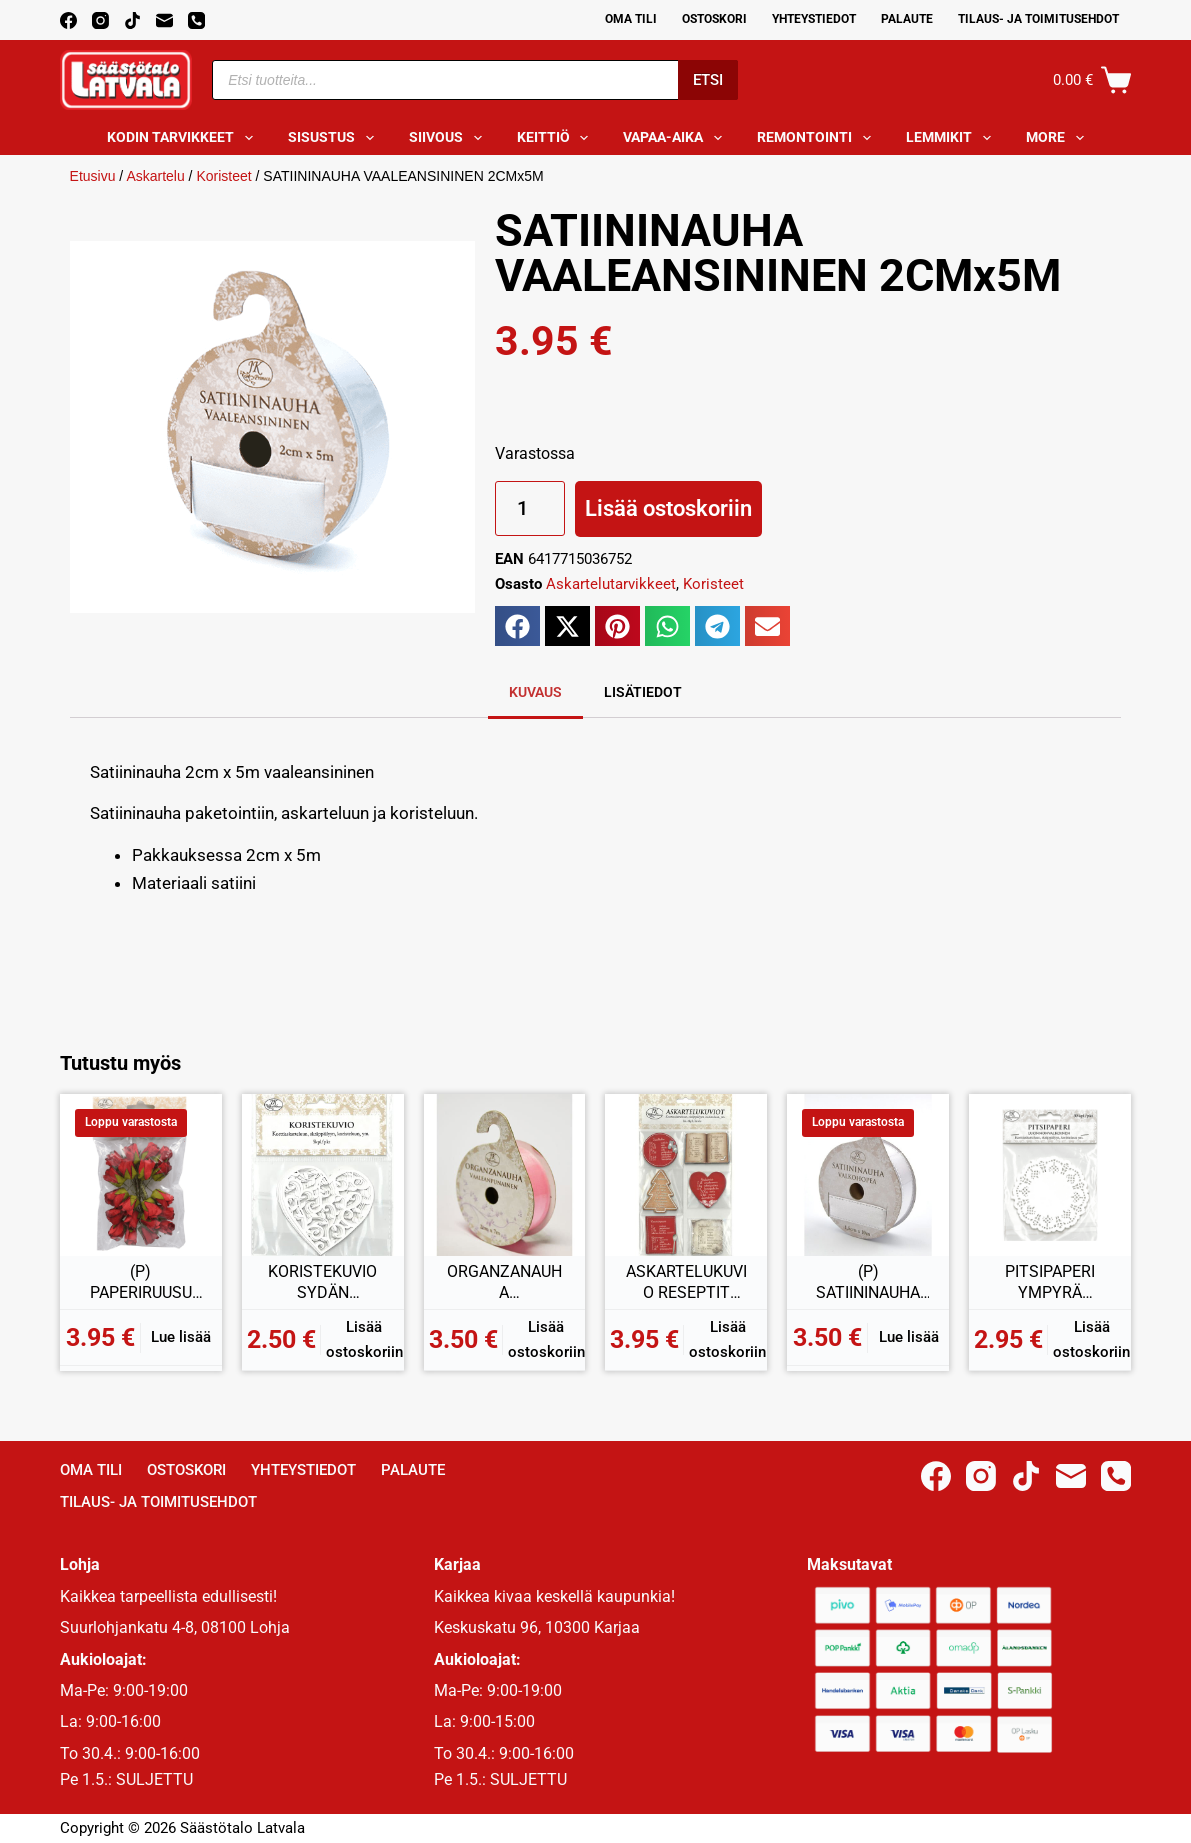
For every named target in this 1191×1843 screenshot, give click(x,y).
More (1059, 138)
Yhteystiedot (814, 19)
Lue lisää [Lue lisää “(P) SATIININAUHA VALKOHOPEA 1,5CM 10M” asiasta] (909, 1337)
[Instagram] (100, 20)
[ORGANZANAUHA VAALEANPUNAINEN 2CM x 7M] (505, 1175)
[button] (517, 626)
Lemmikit (952, 138)
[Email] (164, 20)
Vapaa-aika (676, 138)
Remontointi (818, 138)
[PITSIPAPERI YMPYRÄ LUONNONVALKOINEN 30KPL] (1050, 1175)
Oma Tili (631, 19)
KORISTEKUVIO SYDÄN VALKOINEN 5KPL (322, 1283)
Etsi (708, 80)
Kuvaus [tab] (535, 692)
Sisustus (335, 138)
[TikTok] (132, 20)
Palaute (907, 19)
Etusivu (93, 176)
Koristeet (223, 176)
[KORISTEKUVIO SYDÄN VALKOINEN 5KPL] (323, 1175)
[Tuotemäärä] (530, 508)
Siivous (449, 138)
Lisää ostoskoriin (668, 508)
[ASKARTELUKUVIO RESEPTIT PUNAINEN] (686, 1175)
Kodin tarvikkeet (184, 138)
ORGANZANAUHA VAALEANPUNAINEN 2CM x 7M (504, 1283)
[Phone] (196, 20)
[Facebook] (68, 20)
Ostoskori (714, 19)
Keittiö (557, 138)
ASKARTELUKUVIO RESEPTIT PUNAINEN (686, 1283)
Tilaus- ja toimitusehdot (1038, 19)
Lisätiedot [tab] (643, 692)
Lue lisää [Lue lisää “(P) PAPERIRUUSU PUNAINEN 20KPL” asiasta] (181, 1337)
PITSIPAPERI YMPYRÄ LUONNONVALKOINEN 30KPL (1050, 1283)
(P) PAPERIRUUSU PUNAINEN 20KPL (141, 1283)
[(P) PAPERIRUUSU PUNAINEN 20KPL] (141, 1175)
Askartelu (155, 176)
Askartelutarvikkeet (611, 584)
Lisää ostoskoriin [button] (364, 1339)
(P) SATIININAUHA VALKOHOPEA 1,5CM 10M (868, 1283)
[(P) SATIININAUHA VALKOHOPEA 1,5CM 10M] (868, 1175)
